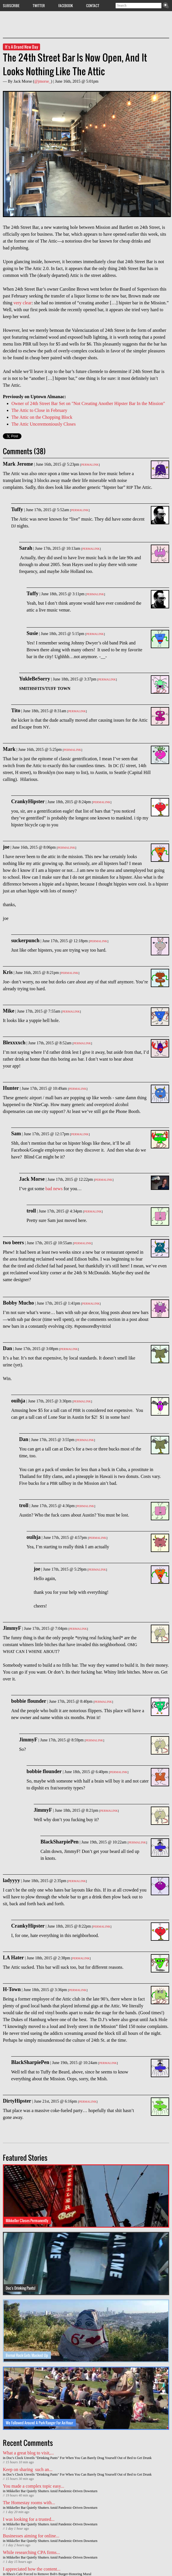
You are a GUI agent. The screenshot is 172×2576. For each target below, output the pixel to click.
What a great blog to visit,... (28, 2452)
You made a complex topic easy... (33, 2486)
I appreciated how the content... (31, 2569)
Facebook (65, 5)
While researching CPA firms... (31, 2552)
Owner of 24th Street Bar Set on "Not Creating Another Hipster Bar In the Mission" (88, 403)
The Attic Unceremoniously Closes (43, 424)
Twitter (39, 5)
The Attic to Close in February (39, 410)
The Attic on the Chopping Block (41, 417)
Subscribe (11, 5)
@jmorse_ (42, 81)
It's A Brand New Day (21, 47)
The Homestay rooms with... (29, 2502)
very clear (22, 302)
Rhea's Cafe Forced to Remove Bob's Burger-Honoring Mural (48, 2574)
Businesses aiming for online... (31, 2535)
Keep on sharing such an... (27, 2469)
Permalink (90, 464)
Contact (92, 5)
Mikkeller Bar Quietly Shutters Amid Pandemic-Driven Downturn (51, 2491)
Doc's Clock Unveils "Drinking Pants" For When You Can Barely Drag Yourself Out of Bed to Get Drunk (78, 2458)
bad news (54, 1188)
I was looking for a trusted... (28, 2519)
